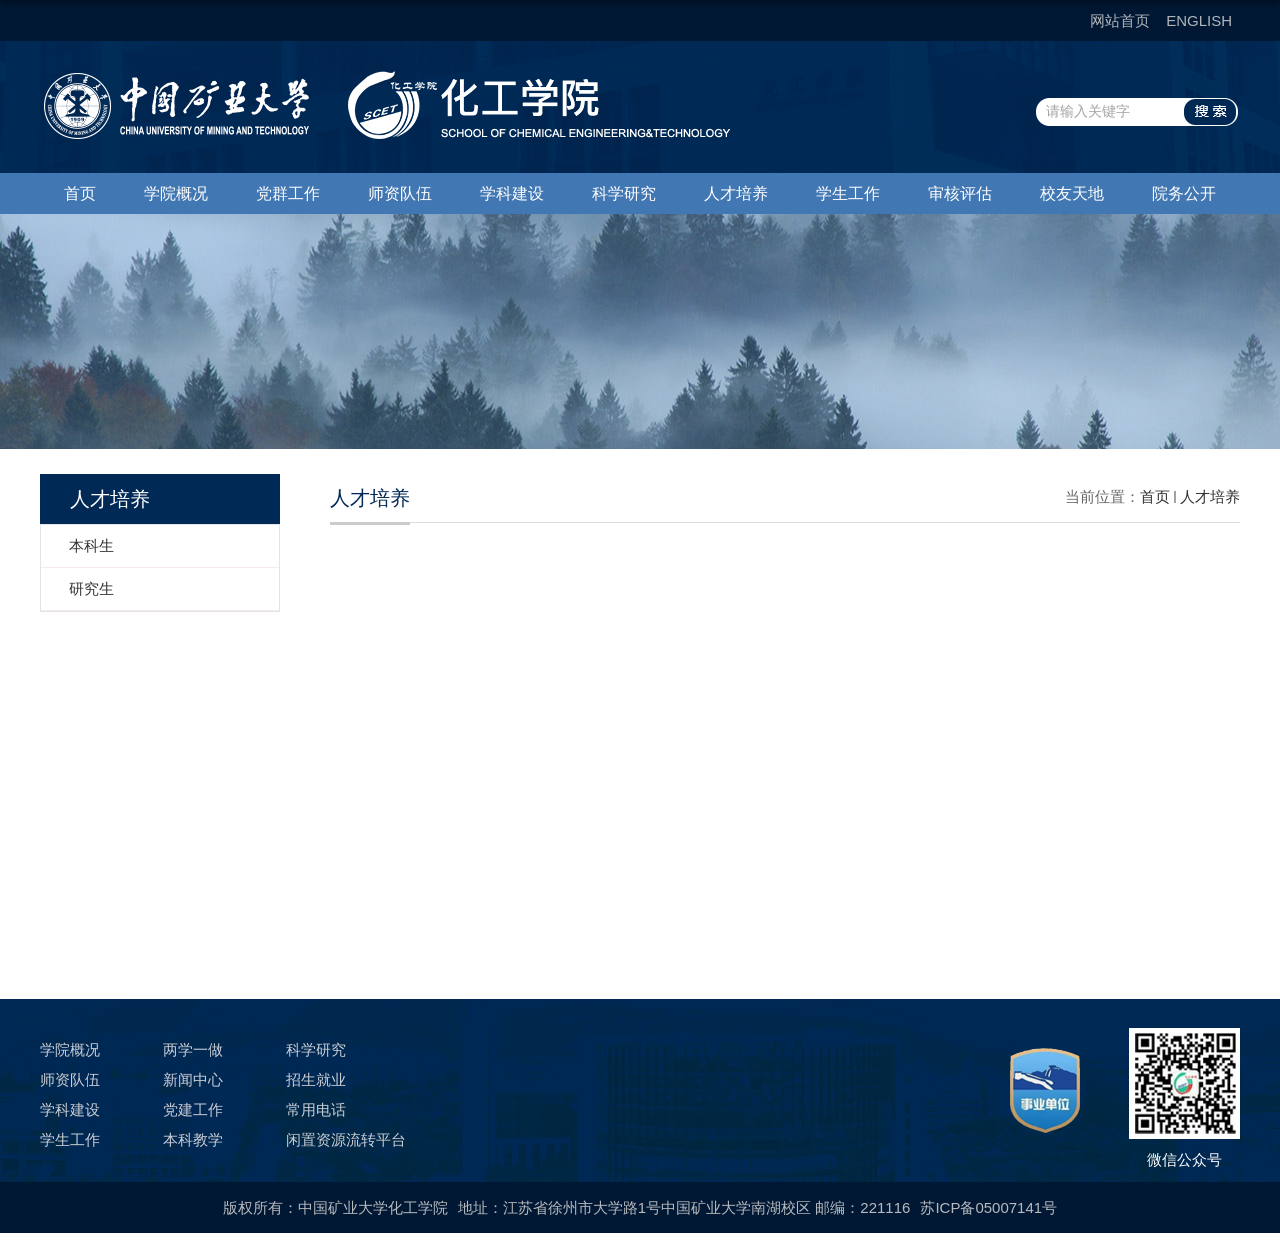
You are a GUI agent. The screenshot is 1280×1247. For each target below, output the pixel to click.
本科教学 (193, 1139)
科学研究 (624, 193)
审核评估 (960, 193)
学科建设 (512, 193)
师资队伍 (400, 193)
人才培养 (736, 193)
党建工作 (193, 1109)
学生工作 (848, 193)
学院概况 (176, 193)
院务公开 (1184, 193)
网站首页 (1120, 20)
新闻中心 (193, 1079)
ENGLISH (1199, 20)
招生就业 (316, 1079)
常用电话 (316, 1109)
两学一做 (193, 1049)
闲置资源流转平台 (346, 1139)
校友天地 (1072, 193)
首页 (80, 193)
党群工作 (288, 193)
